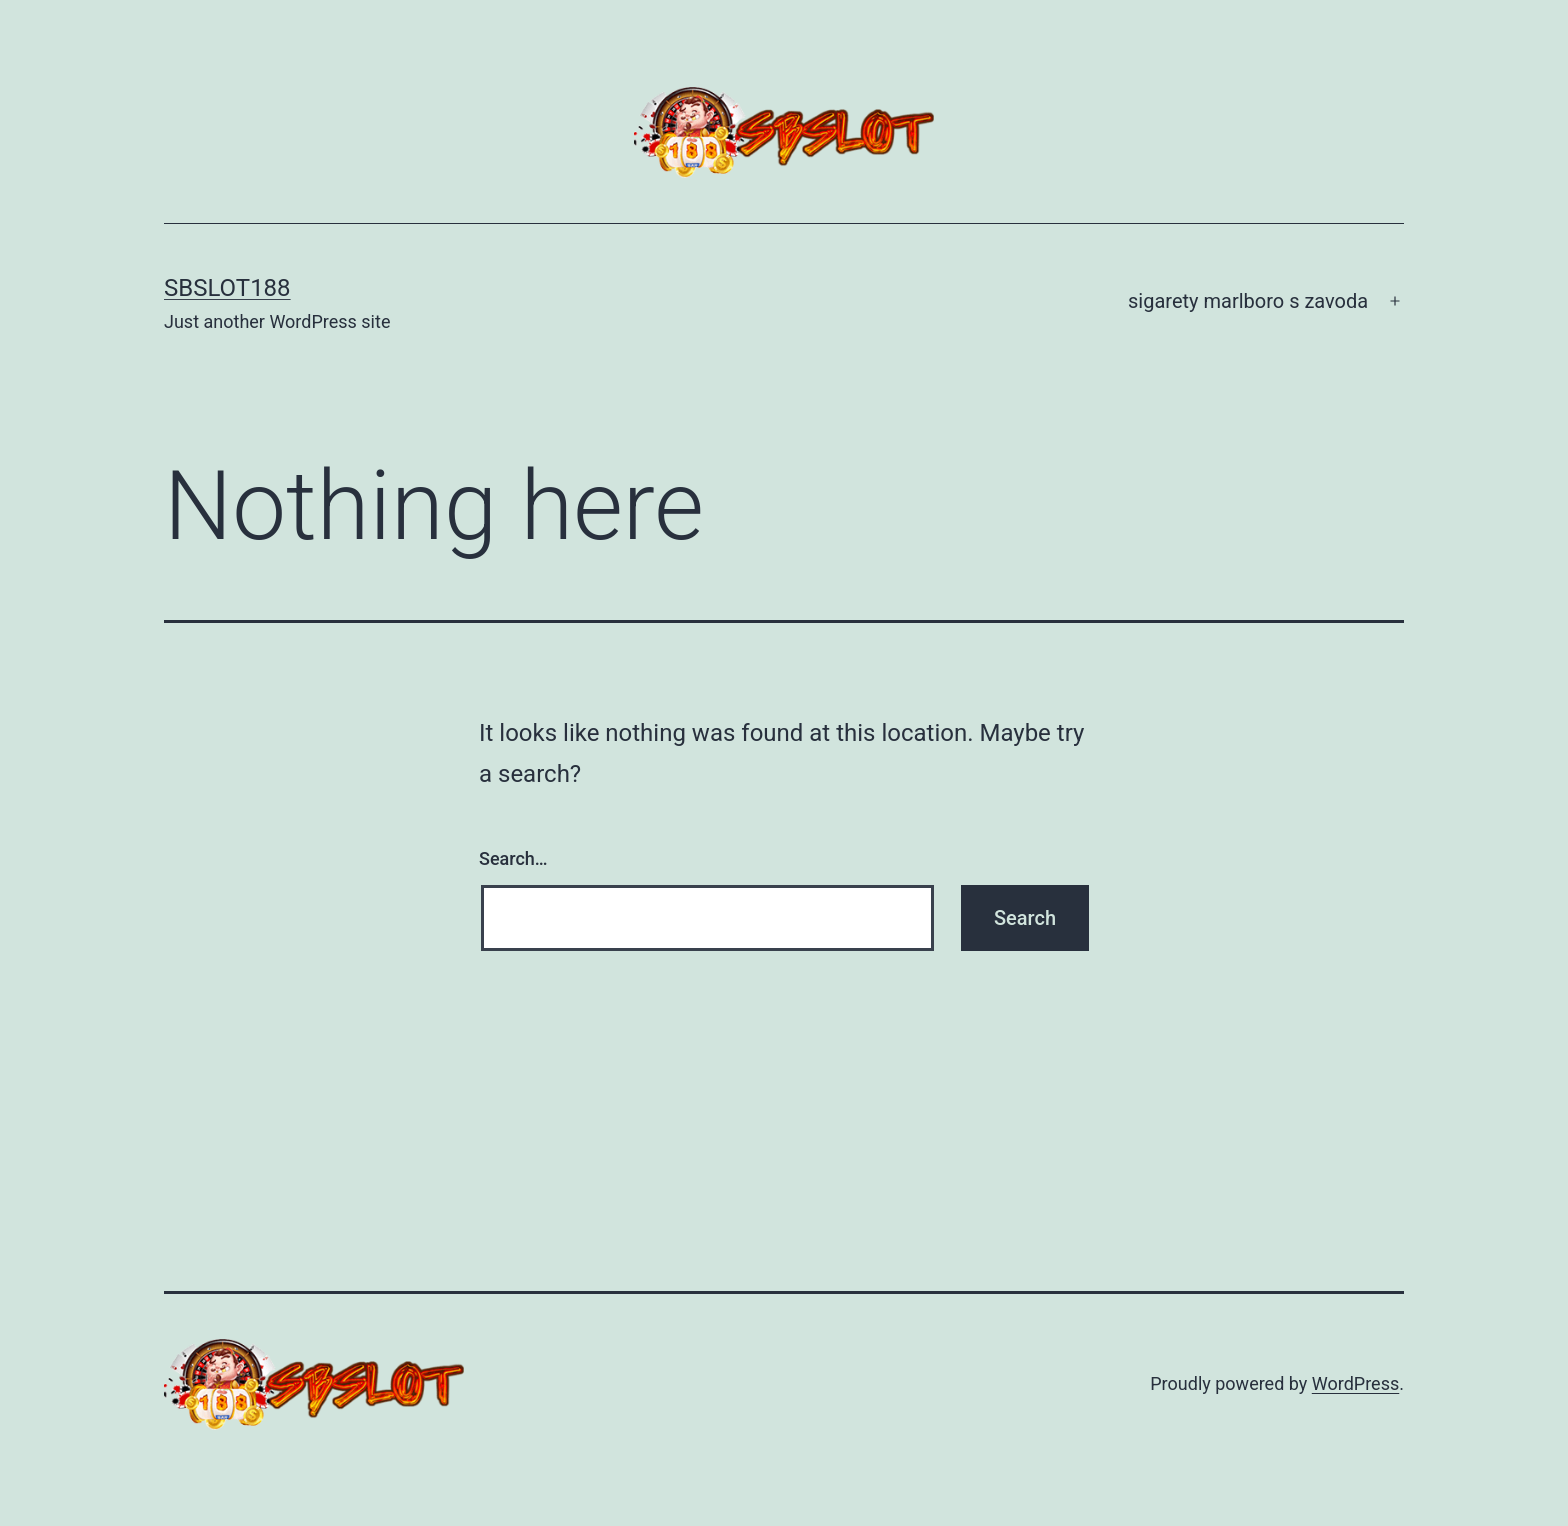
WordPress (1355, 1383)
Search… (513, 858)
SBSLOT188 (227, 288)
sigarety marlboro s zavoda (1248, 301)
